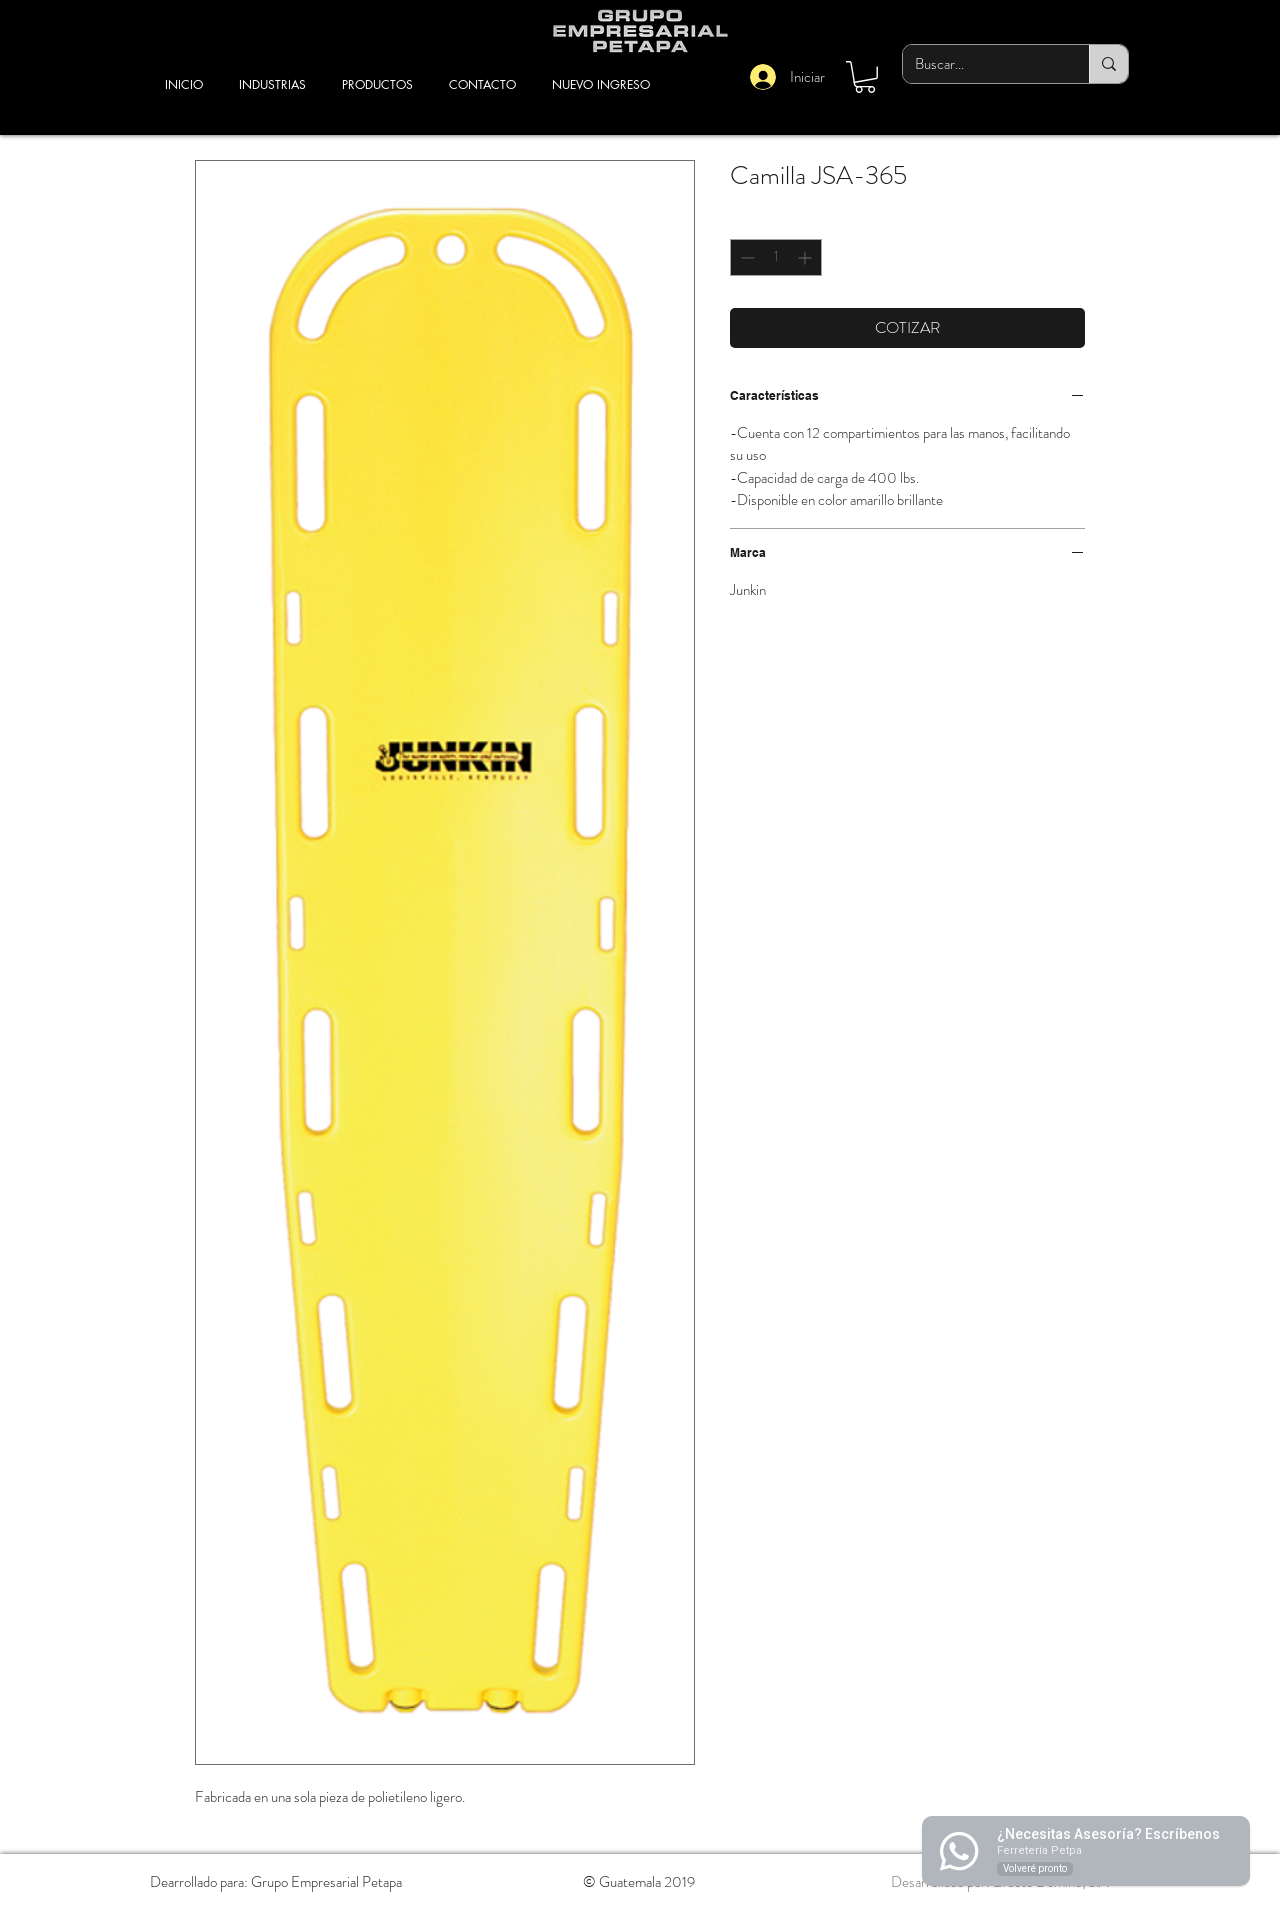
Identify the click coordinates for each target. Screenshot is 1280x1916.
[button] (865, 77)
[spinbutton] (776, 257)
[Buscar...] (981, 64)
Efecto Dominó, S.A (1051, 1882)
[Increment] (806, 257)
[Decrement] (745, 257)
